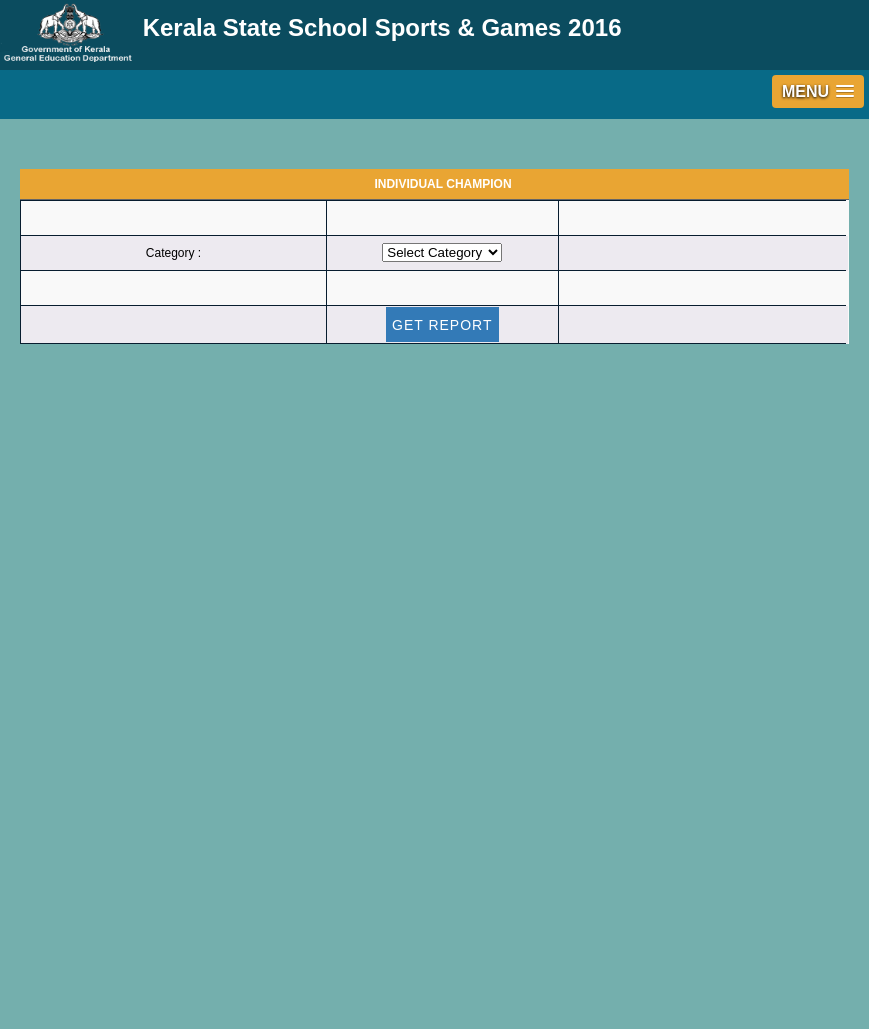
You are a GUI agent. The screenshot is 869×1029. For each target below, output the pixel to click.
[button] (818, 91)
